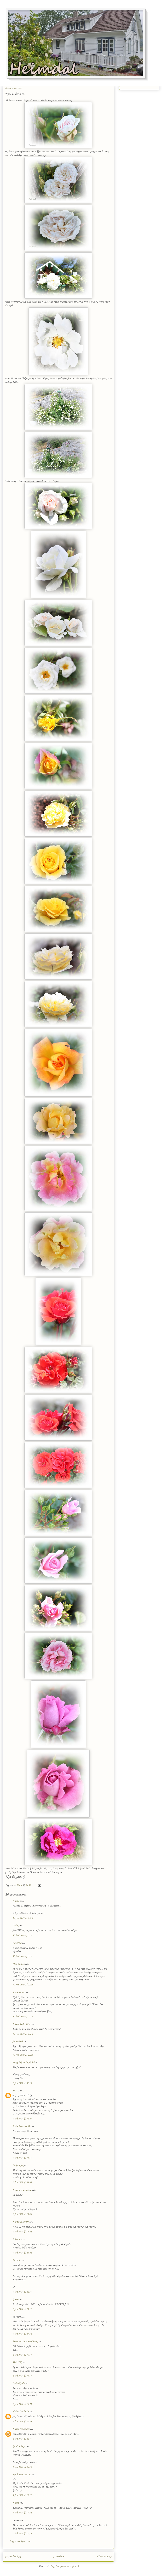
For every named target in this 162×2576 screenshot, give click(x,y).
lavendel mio (18, 1992)
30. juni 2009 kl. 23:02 (22, 1935)
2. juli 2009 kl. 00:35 (22, 2354)
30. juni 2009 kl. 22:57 (22, 1918)
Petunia (16, 2239)
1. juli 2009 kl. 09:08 (22, 2182)
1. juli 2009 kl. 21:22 (22, 2252)
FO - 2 (15, 2090)
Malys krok (17, 2165)
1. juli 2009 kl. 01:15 (22, 2083)
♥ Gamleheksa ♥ (20, 2221)
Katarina (16, 1943)
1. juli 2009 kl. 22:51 (22, 2291)
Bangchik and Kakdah (23, 2062)
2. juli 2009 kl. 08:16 (22, 2375)
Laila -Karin (18, 2383)
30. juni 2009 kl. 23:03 (22, 1956)
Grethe (15, 2299)
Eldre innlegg (104, 2556)
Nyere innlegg (13, 2556)
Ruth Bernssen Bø (21, 2126)
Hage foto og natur (22, 2190)
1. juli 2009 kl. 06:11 (22, 2157)
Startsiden (58, 2556)
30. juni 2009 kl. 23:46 (22, 2034)
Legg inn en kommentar (20, 2541)
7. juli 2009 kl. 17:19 (22, 2533)
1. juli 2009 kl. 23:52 (22, 2333)
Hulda (15, 2502)
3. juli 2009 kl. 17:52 (22, 2512)
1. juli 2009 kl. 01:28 (22, 2118)
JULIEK (17, 2362)
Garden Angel (19, 2446)
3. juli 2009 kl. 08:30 (22, 2467)
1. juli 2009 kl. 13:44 (22, 2214)
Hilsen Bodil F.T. (21, 2024)
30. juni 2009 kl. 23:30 (22, 1984)
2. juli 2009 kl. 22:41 (22, 2438)
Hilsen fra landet (20, 2411)
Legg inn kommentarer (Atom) (64, 2566)
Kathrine (16, 2260)
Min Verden (18, 1964)
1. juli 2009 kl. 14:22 (22, 2231)
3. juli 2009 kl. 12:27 (22, 2495)
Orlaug (15, 1925)
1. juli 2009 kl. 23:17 (22, 2309)
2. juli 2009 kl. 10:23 (22, 2404)
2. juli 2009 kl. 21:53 (22, 2421)
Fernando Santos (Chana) (25, 2341)
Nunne (15, 1901)
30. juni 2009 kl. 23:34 (22, 2016)
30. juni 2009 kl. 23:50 (22, 2055)
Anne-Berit (17, 2041)
